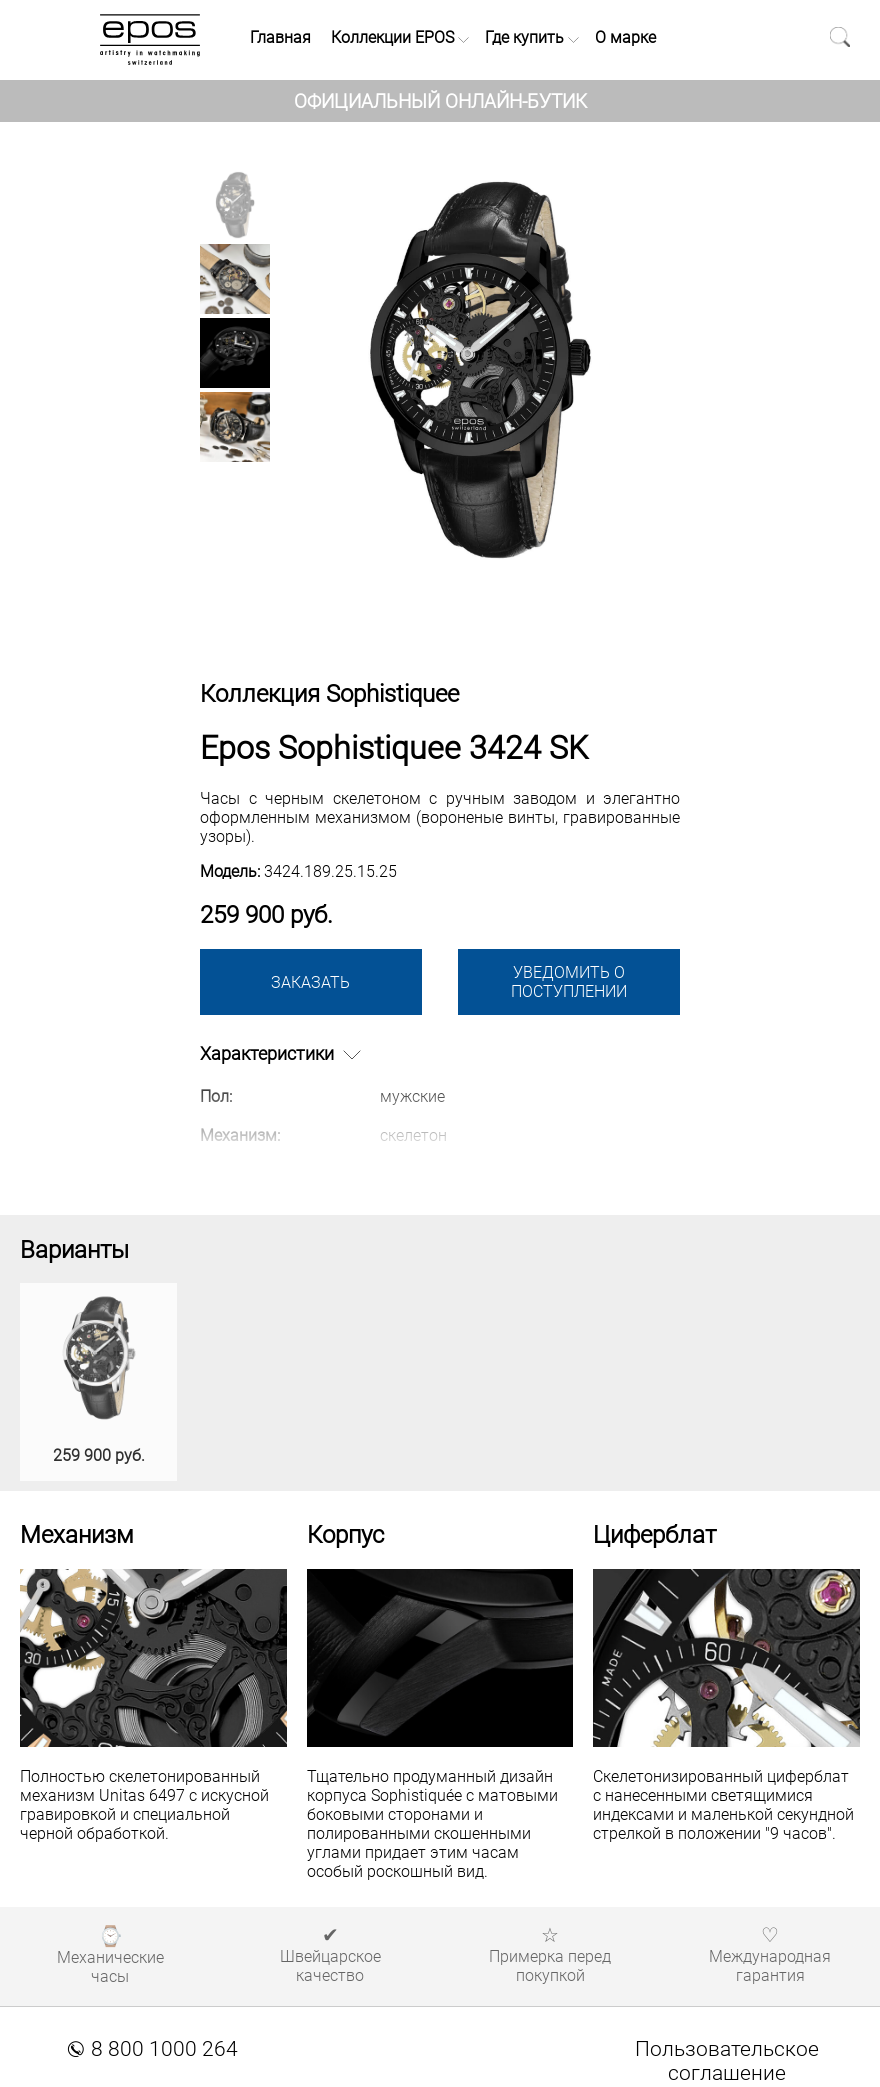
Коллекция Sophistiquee (329, 694)
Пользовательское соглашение (727, 2061)
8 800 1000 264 (153, 2049)
